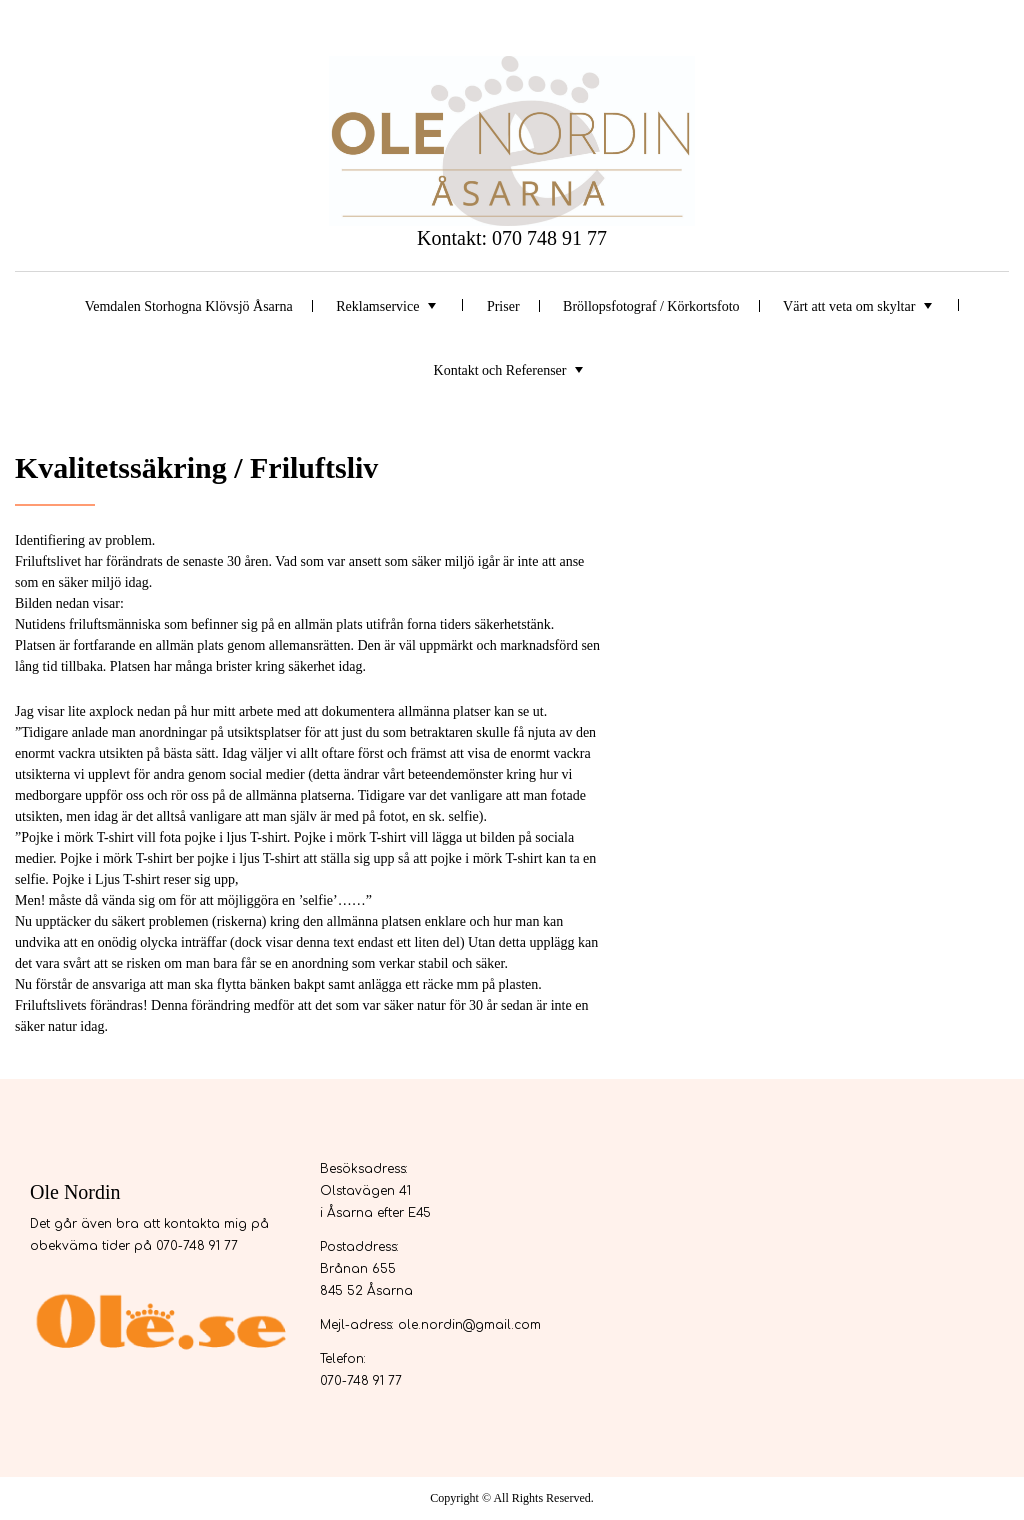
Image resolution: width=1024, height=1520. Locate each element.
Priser (503, 306)
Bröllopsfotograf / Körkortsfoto (651, 306)
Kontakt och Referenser (500, 370)
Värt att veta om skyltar (849, 306)
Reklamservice (377, 306)
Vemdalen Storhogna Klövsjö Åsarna (189, 306)
